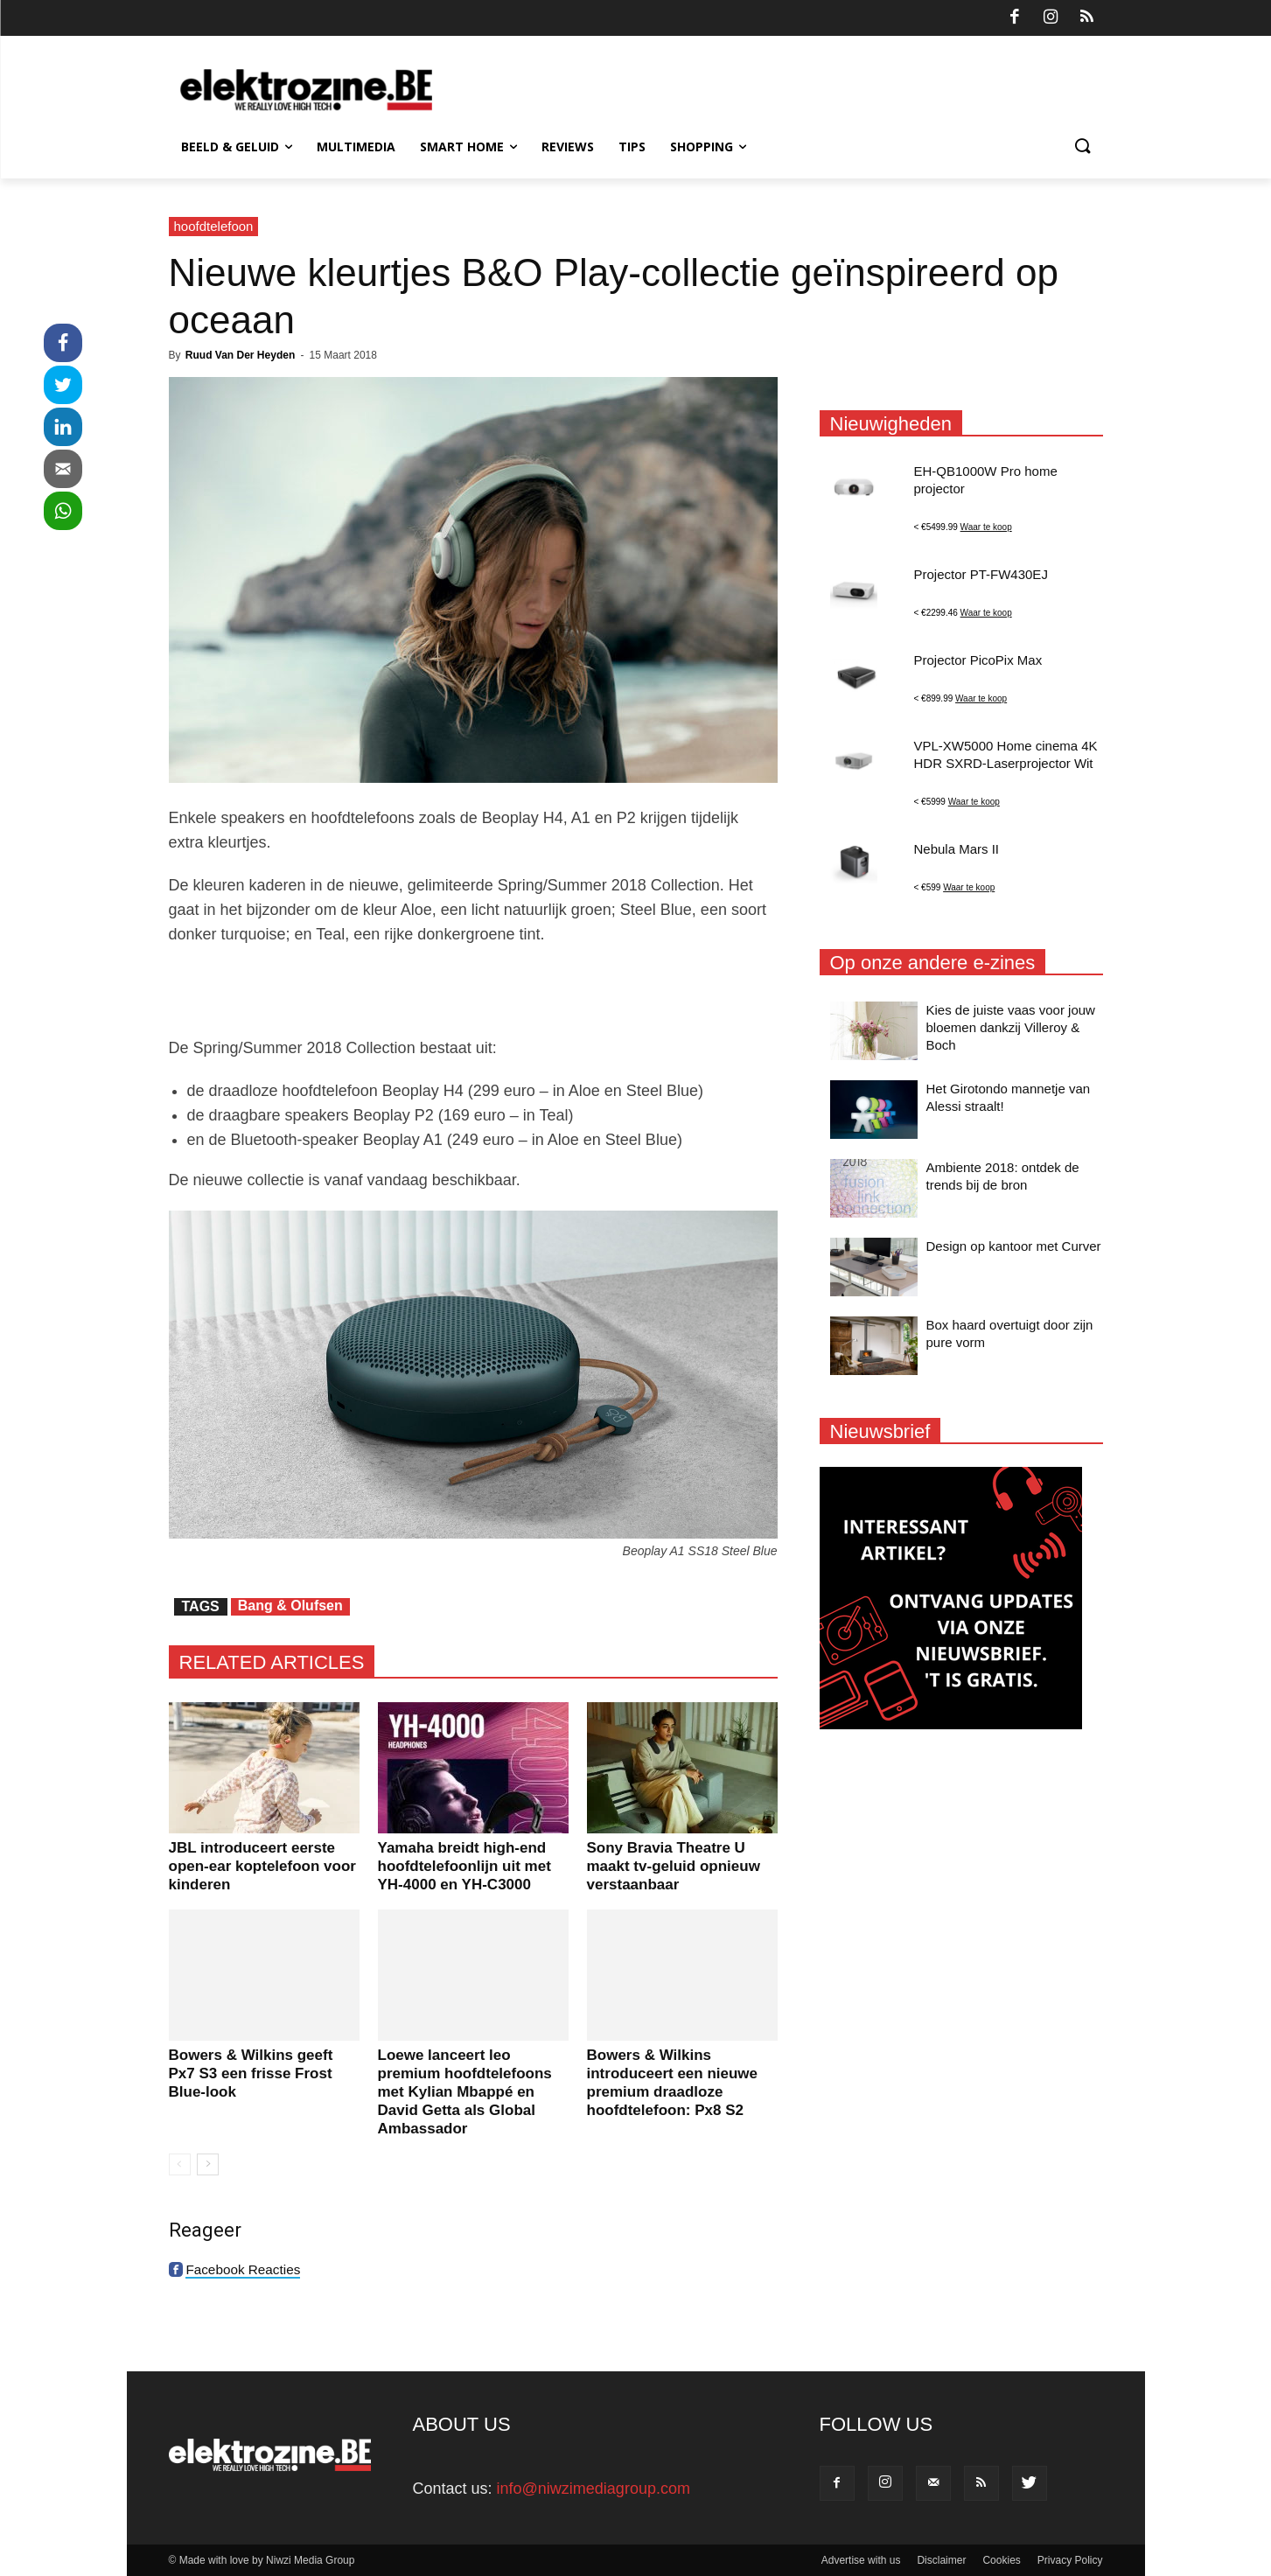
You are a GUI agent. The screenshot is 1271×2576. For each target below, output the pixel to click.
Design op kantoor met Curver (1013, 1246)
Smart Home (468, 146)
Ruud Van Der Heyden (240, 355)
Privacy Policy (1070, 2560)
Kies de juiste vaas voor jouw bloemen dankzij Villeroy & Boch (1010, 1027)
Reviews (567, 146)
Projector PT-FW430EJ (981, 574)
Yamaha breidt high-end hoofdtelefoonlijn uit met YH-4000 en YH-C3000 (464, 1866)
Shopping (708, 146)
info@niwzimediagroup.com (593, 2488)
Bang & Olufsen (290, 1605)
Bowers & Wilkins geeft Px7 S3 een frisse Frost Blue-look (251, 2073)
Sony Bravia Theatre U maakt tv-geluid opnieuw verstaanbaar (673, 1866)
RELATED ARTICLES (272, 1662)
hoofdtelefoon (214, 226)
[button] (1082, 147)
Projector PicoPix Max (978, 660)
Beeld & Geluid (236, 146)
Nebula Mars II (957, 848)
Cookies (1001, 2560)
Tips (632, 146)
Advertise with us (861, 2560)
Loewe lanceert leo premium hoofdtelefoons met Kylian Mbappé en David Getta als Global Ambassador (465, 2092)
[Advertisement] (473, 991)
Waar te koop (986, 527)
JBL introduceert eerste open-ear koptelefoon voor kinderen (262, 1866)
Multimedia (356, 146)
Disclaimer (941, 2560)
